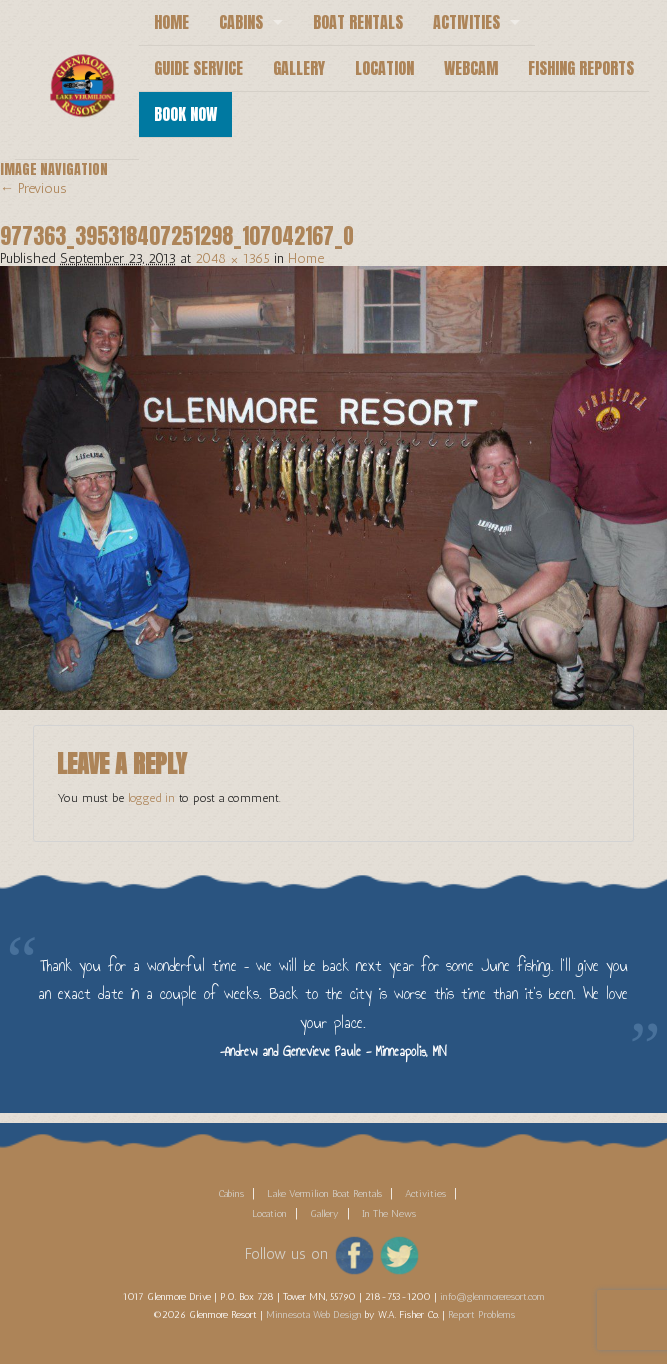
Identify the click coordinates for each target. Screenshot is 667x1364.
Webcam (471, 68)
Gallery (299, 68)
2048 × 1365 (232, 258)
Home (171, 22)
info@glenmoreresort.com (492, 1297)
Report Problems (481, 1315)
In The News (389, 1214)
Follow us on (286, 1254)
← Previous (33, 188)
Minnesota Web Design (314, 1315)
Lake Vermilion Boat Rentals (324, 1194)
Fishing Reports (581, 68)
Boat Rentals (358, 22)
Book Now (185, 114)
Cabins (241, 22)
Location (384, 68)
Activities (466, 22)
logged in (151, 798)
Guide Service (198, 68)
